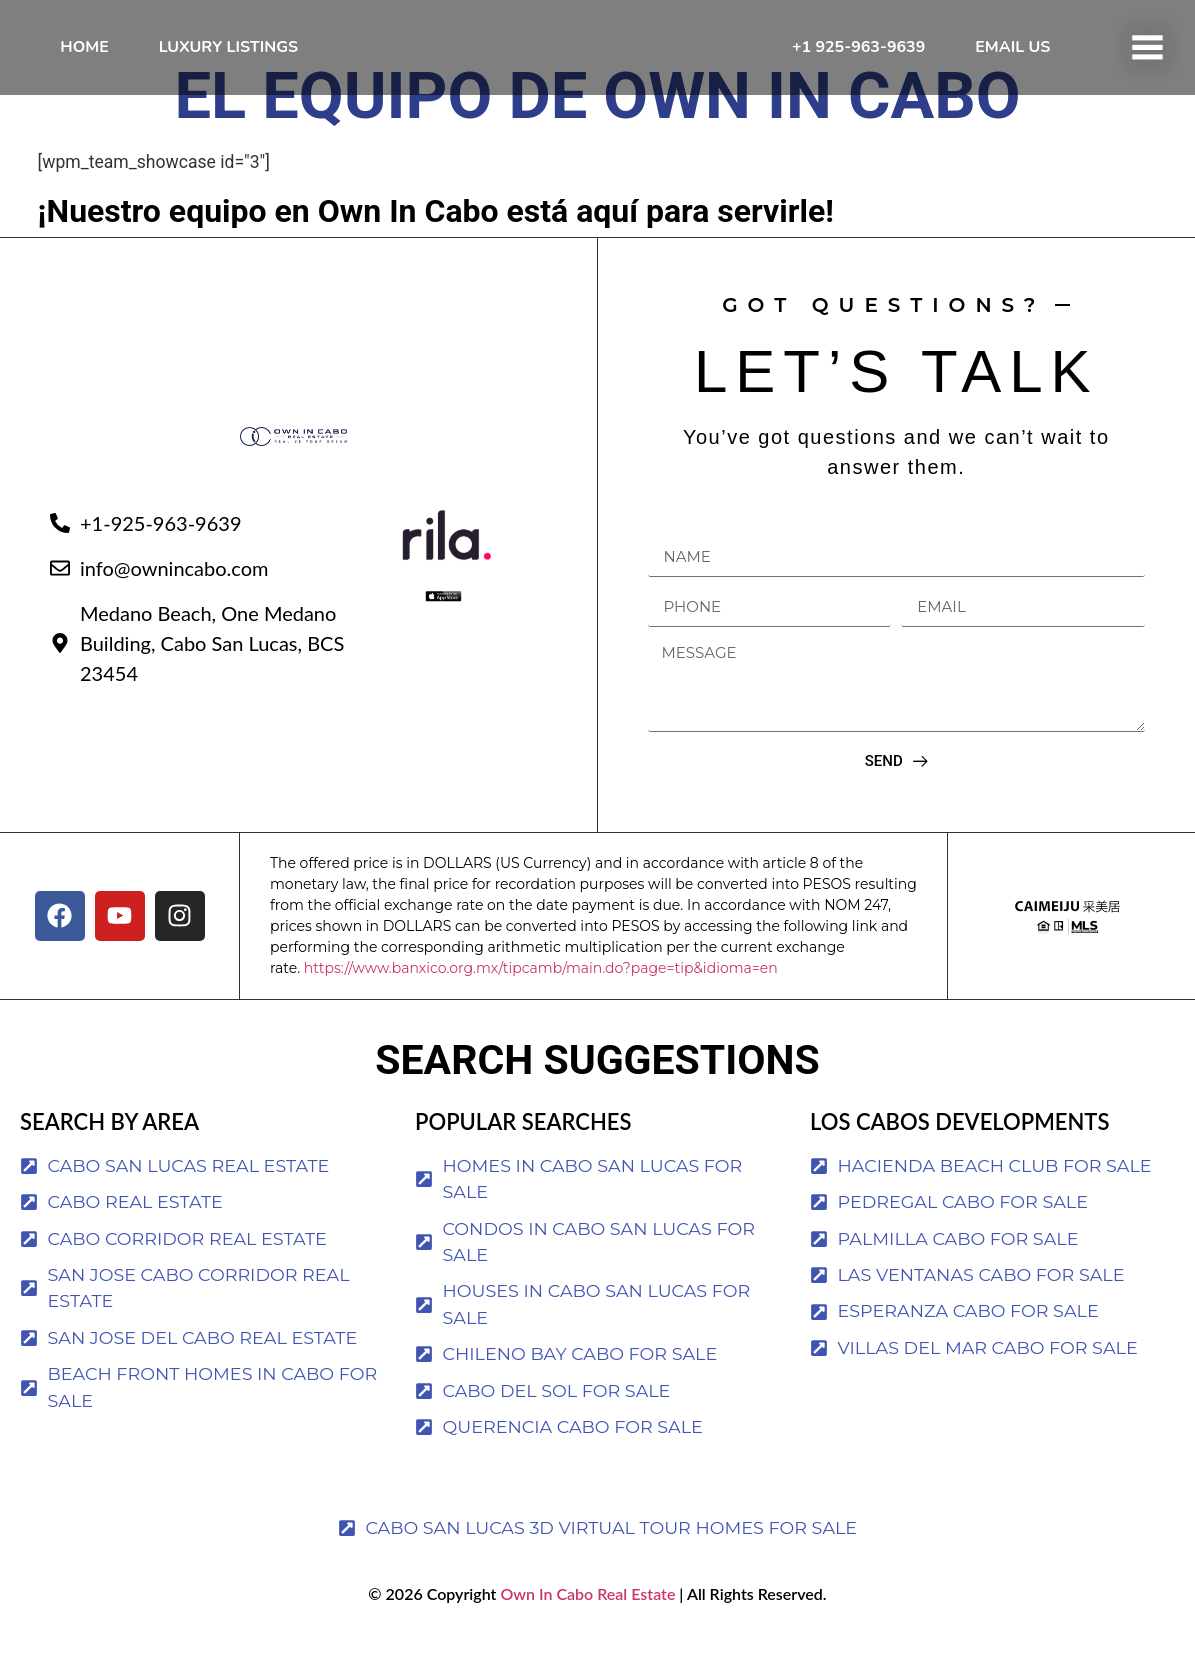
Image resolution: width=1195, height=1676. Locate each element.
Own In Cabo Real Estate (585, 1633)
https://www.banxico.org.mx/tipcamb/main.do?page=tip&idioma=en (541, 1008)
